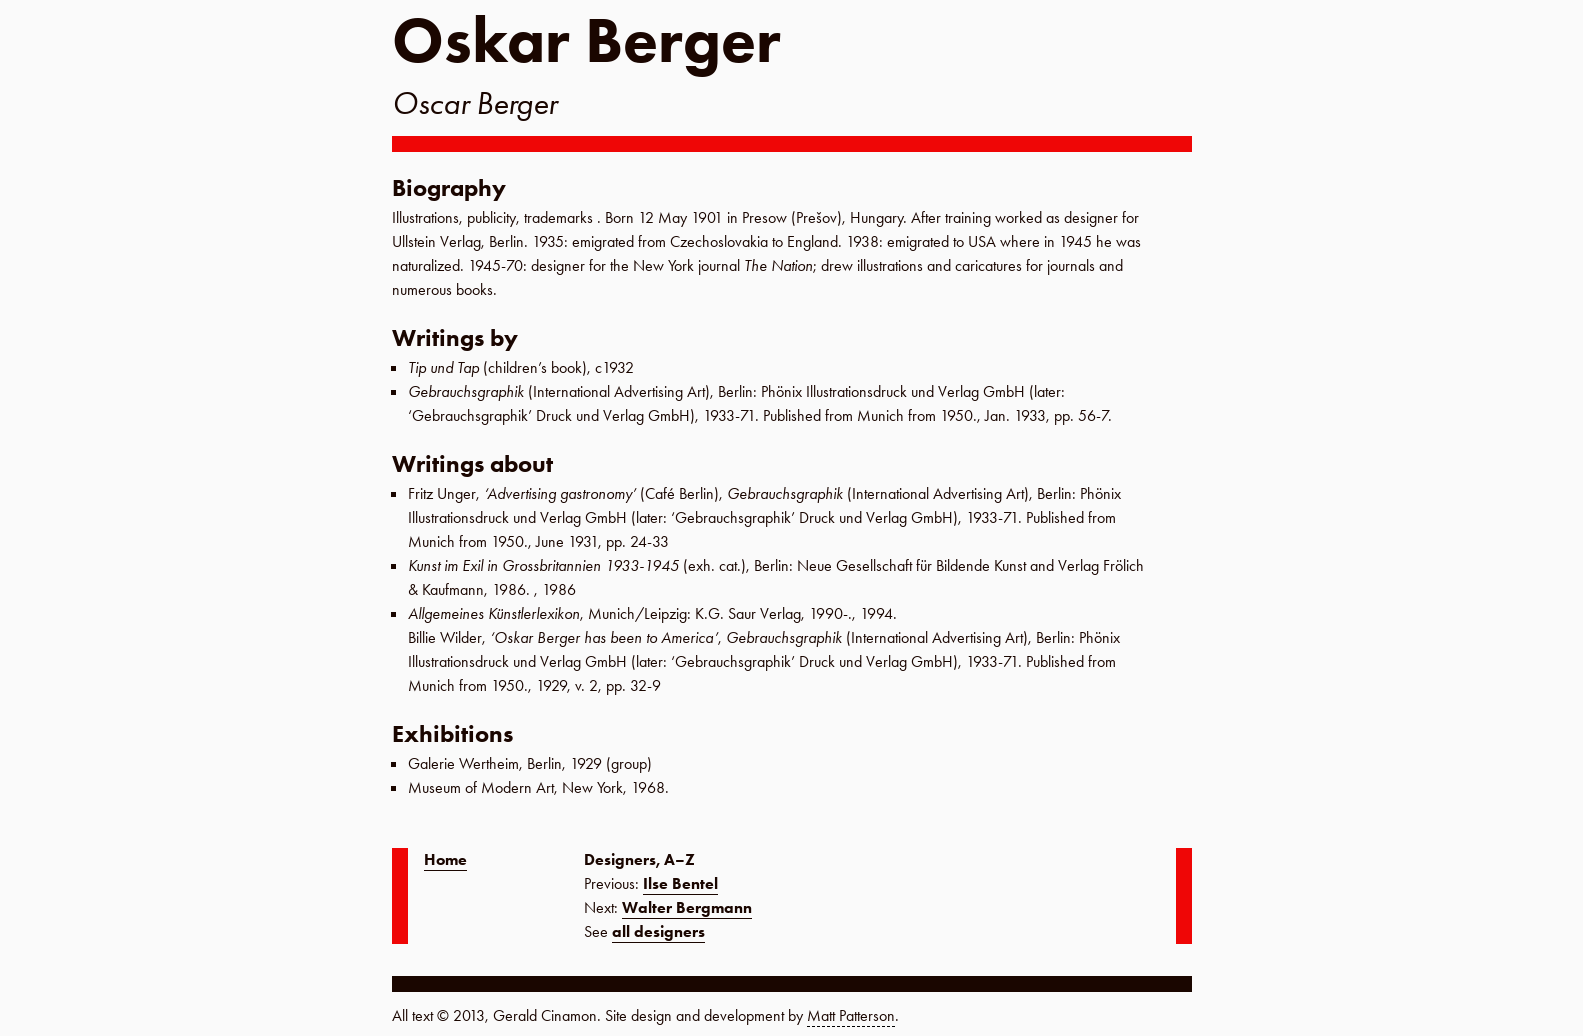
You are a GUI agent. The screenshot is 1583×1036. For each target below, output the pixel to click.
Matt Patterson (851, 1015)
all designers (658, 931)
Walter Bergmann (687, 907)
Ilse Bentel (680, 883)
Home (445, 859)
